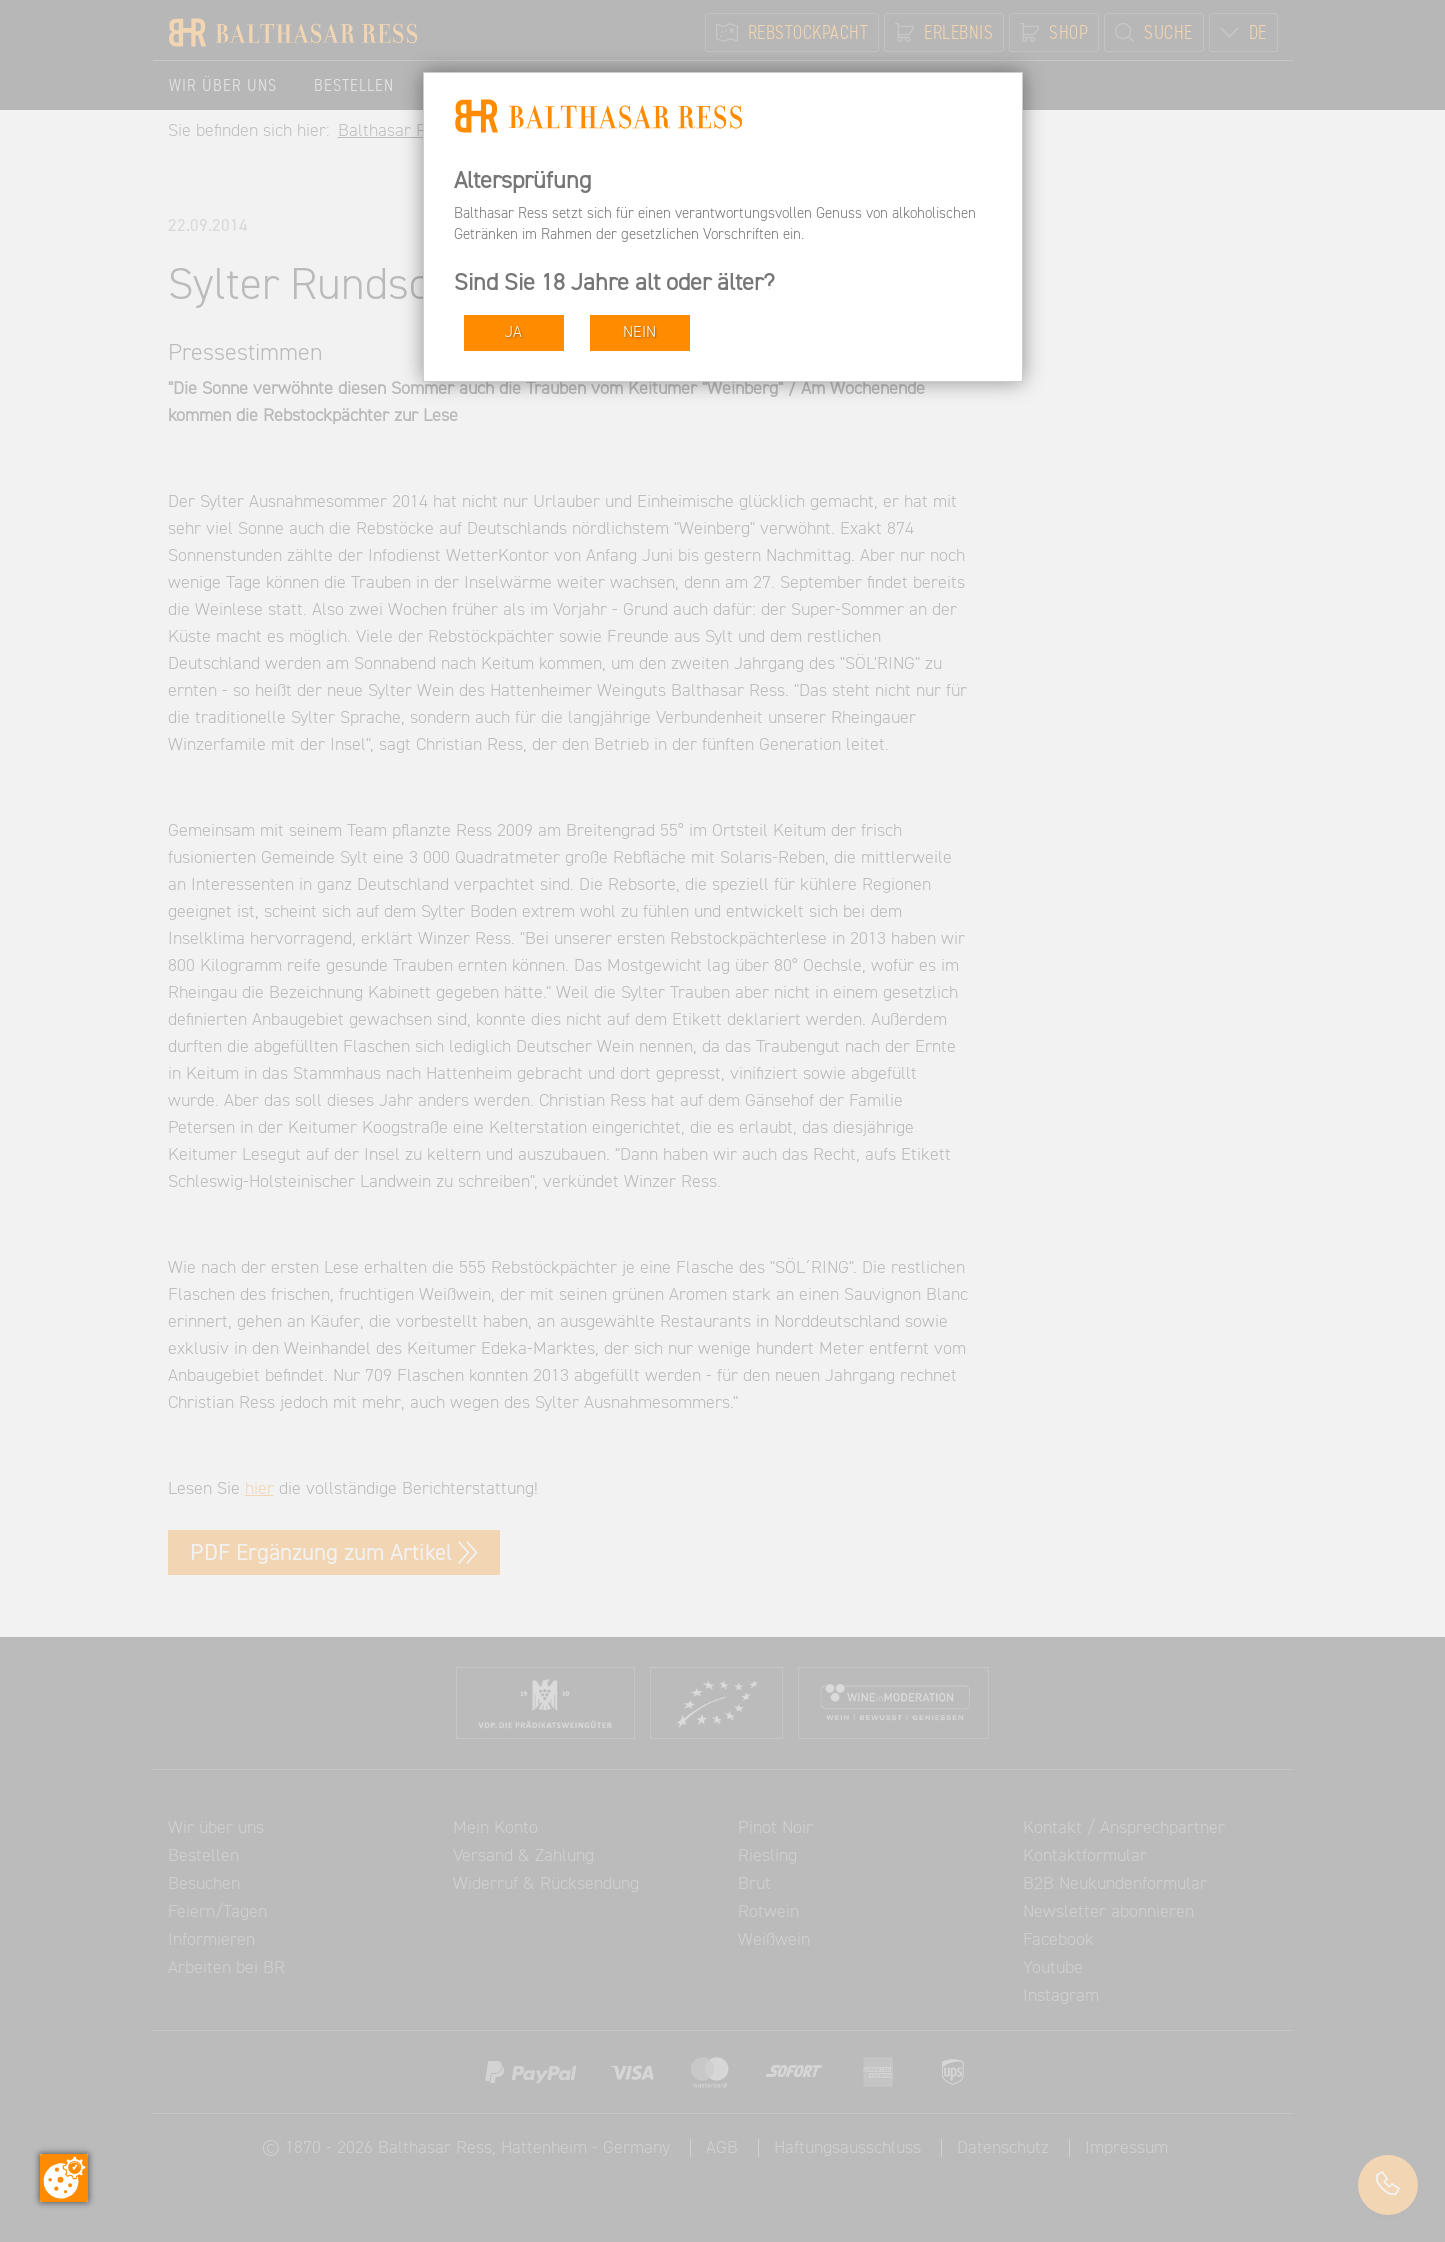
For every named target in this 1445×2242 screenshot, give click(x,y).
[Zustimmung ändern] (64, 2178)
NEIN (639, 332)
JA (513, 332)
